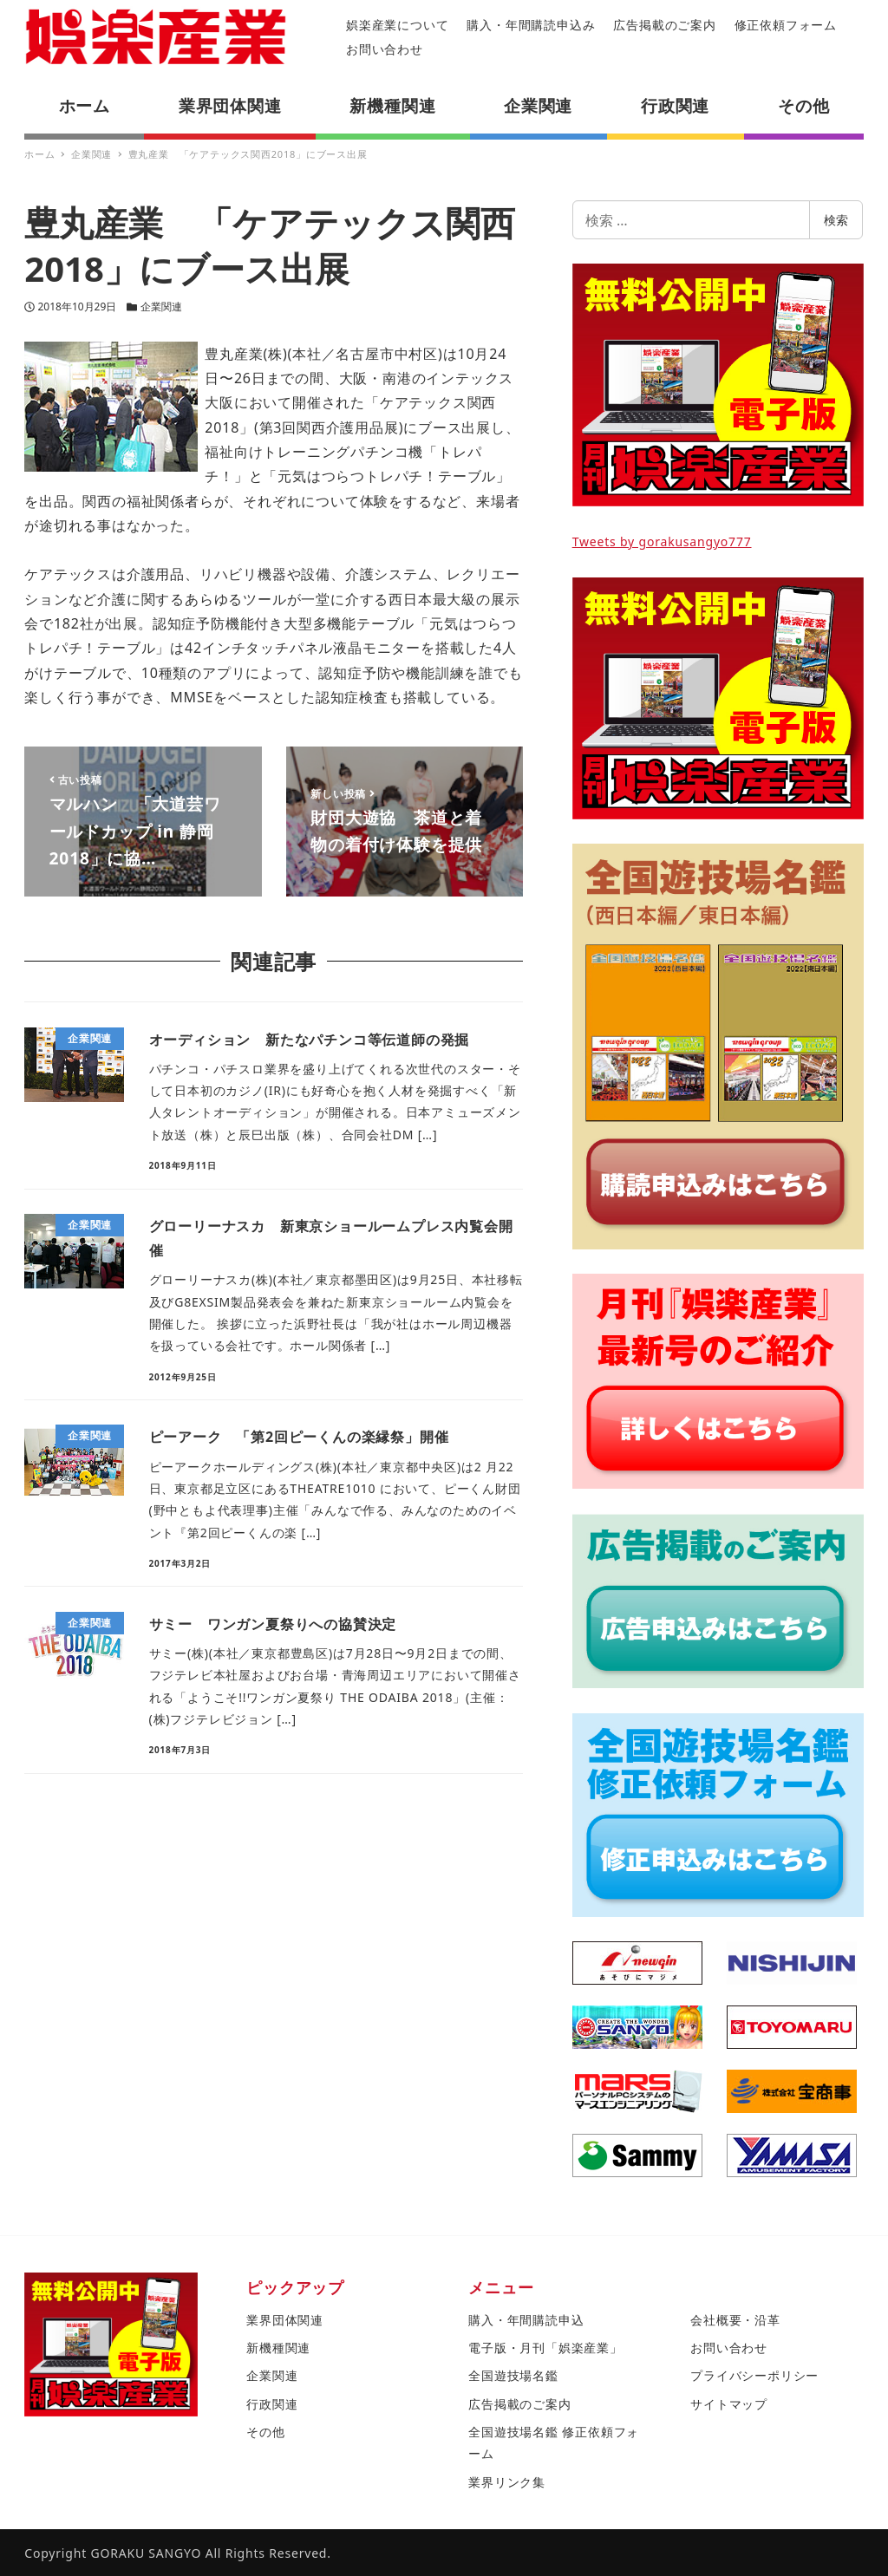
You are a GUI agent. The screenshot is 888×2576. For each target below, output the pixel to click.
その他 (265, 2431)
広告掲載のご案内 (664, 24)
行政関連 (271, 2404)
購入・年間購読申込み (531, 24)
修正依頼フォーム (786, 24)
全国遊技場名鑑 (513, 2375)
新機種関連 (278, 2347)
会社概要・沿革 (735, 2320)
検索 (836, 220)
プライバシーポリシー (754, 2375)
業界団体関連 (284, 2320)
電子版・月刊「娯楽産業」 (545, 2347)
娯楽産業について (397, 24)
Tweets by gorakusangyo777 (662, 541)
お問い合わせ (384, 49)
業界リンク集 (506, 2482)
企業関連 (161, 306)
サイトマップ (728, 2404)
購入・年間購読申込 (526, 2320)
